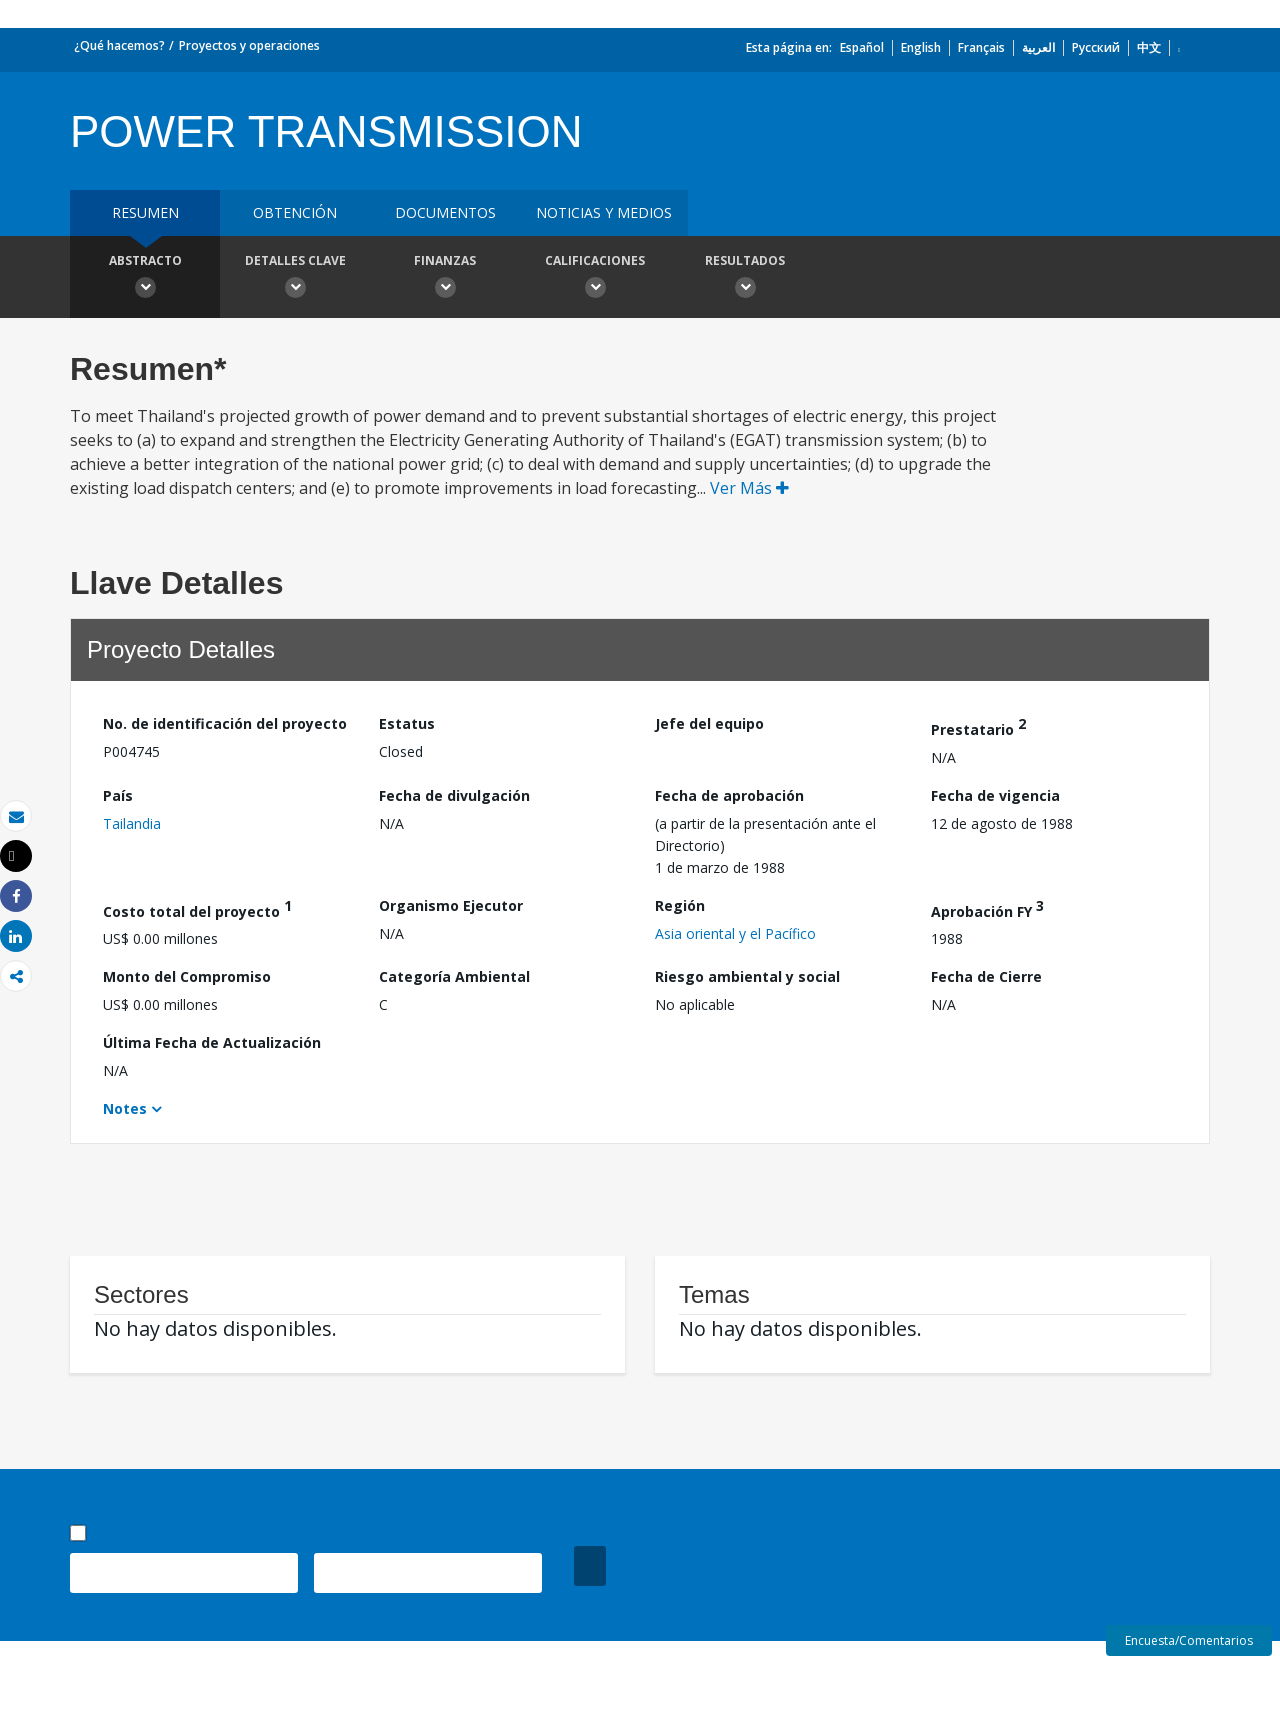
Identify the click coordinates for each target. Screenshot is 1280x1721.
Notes (125, 1108)
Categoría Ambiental (454, 976)
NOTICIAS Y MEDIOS (604, 212)
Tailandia (132, 823)
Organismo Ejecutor (451, 905)
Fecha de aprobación (729, 795)
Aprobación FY (987, 908)
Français (981, 47)
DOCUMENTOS (445, 212)
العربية (1038, 47)
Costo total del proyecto (197, 908)
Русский (1096, 47)
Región (680, 905)
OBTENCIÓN (295, 212)
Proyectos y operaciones (249, 45)
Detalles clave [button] (295, 279)
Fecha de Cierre (986, 976)
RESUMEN (145, 212)
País (118, 795)
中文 (1149, 47)
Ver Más (749, 488)
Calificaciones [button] (595, 279)
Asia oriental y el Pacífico (735, 933)
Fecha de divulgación (454, 795)
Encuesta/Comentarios (1189, 1640)
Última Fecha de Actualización (212, 1042)
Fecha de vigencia (995, 795)
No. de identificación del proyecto (225, 723)
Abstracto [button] (145, 279)
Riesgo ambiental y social (747, 976)
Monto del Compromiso (187, 976)
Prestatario (978, 726)
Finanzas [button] (445, 279)
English (921, 47)
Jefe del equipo (709, 723)
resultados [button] (745, 279)
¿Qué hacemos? (119, 45)
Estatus (407, 723)
